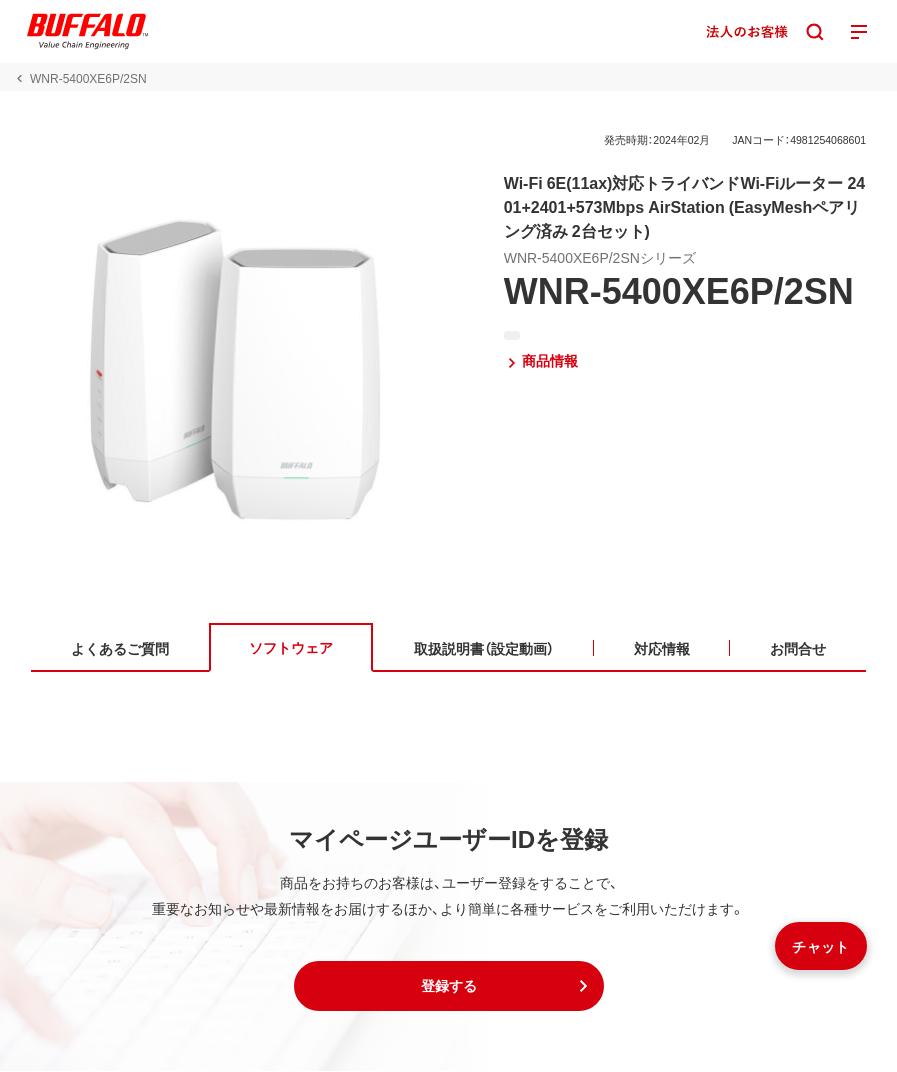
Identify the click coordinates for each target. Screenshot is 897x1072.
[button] (449, 987)
